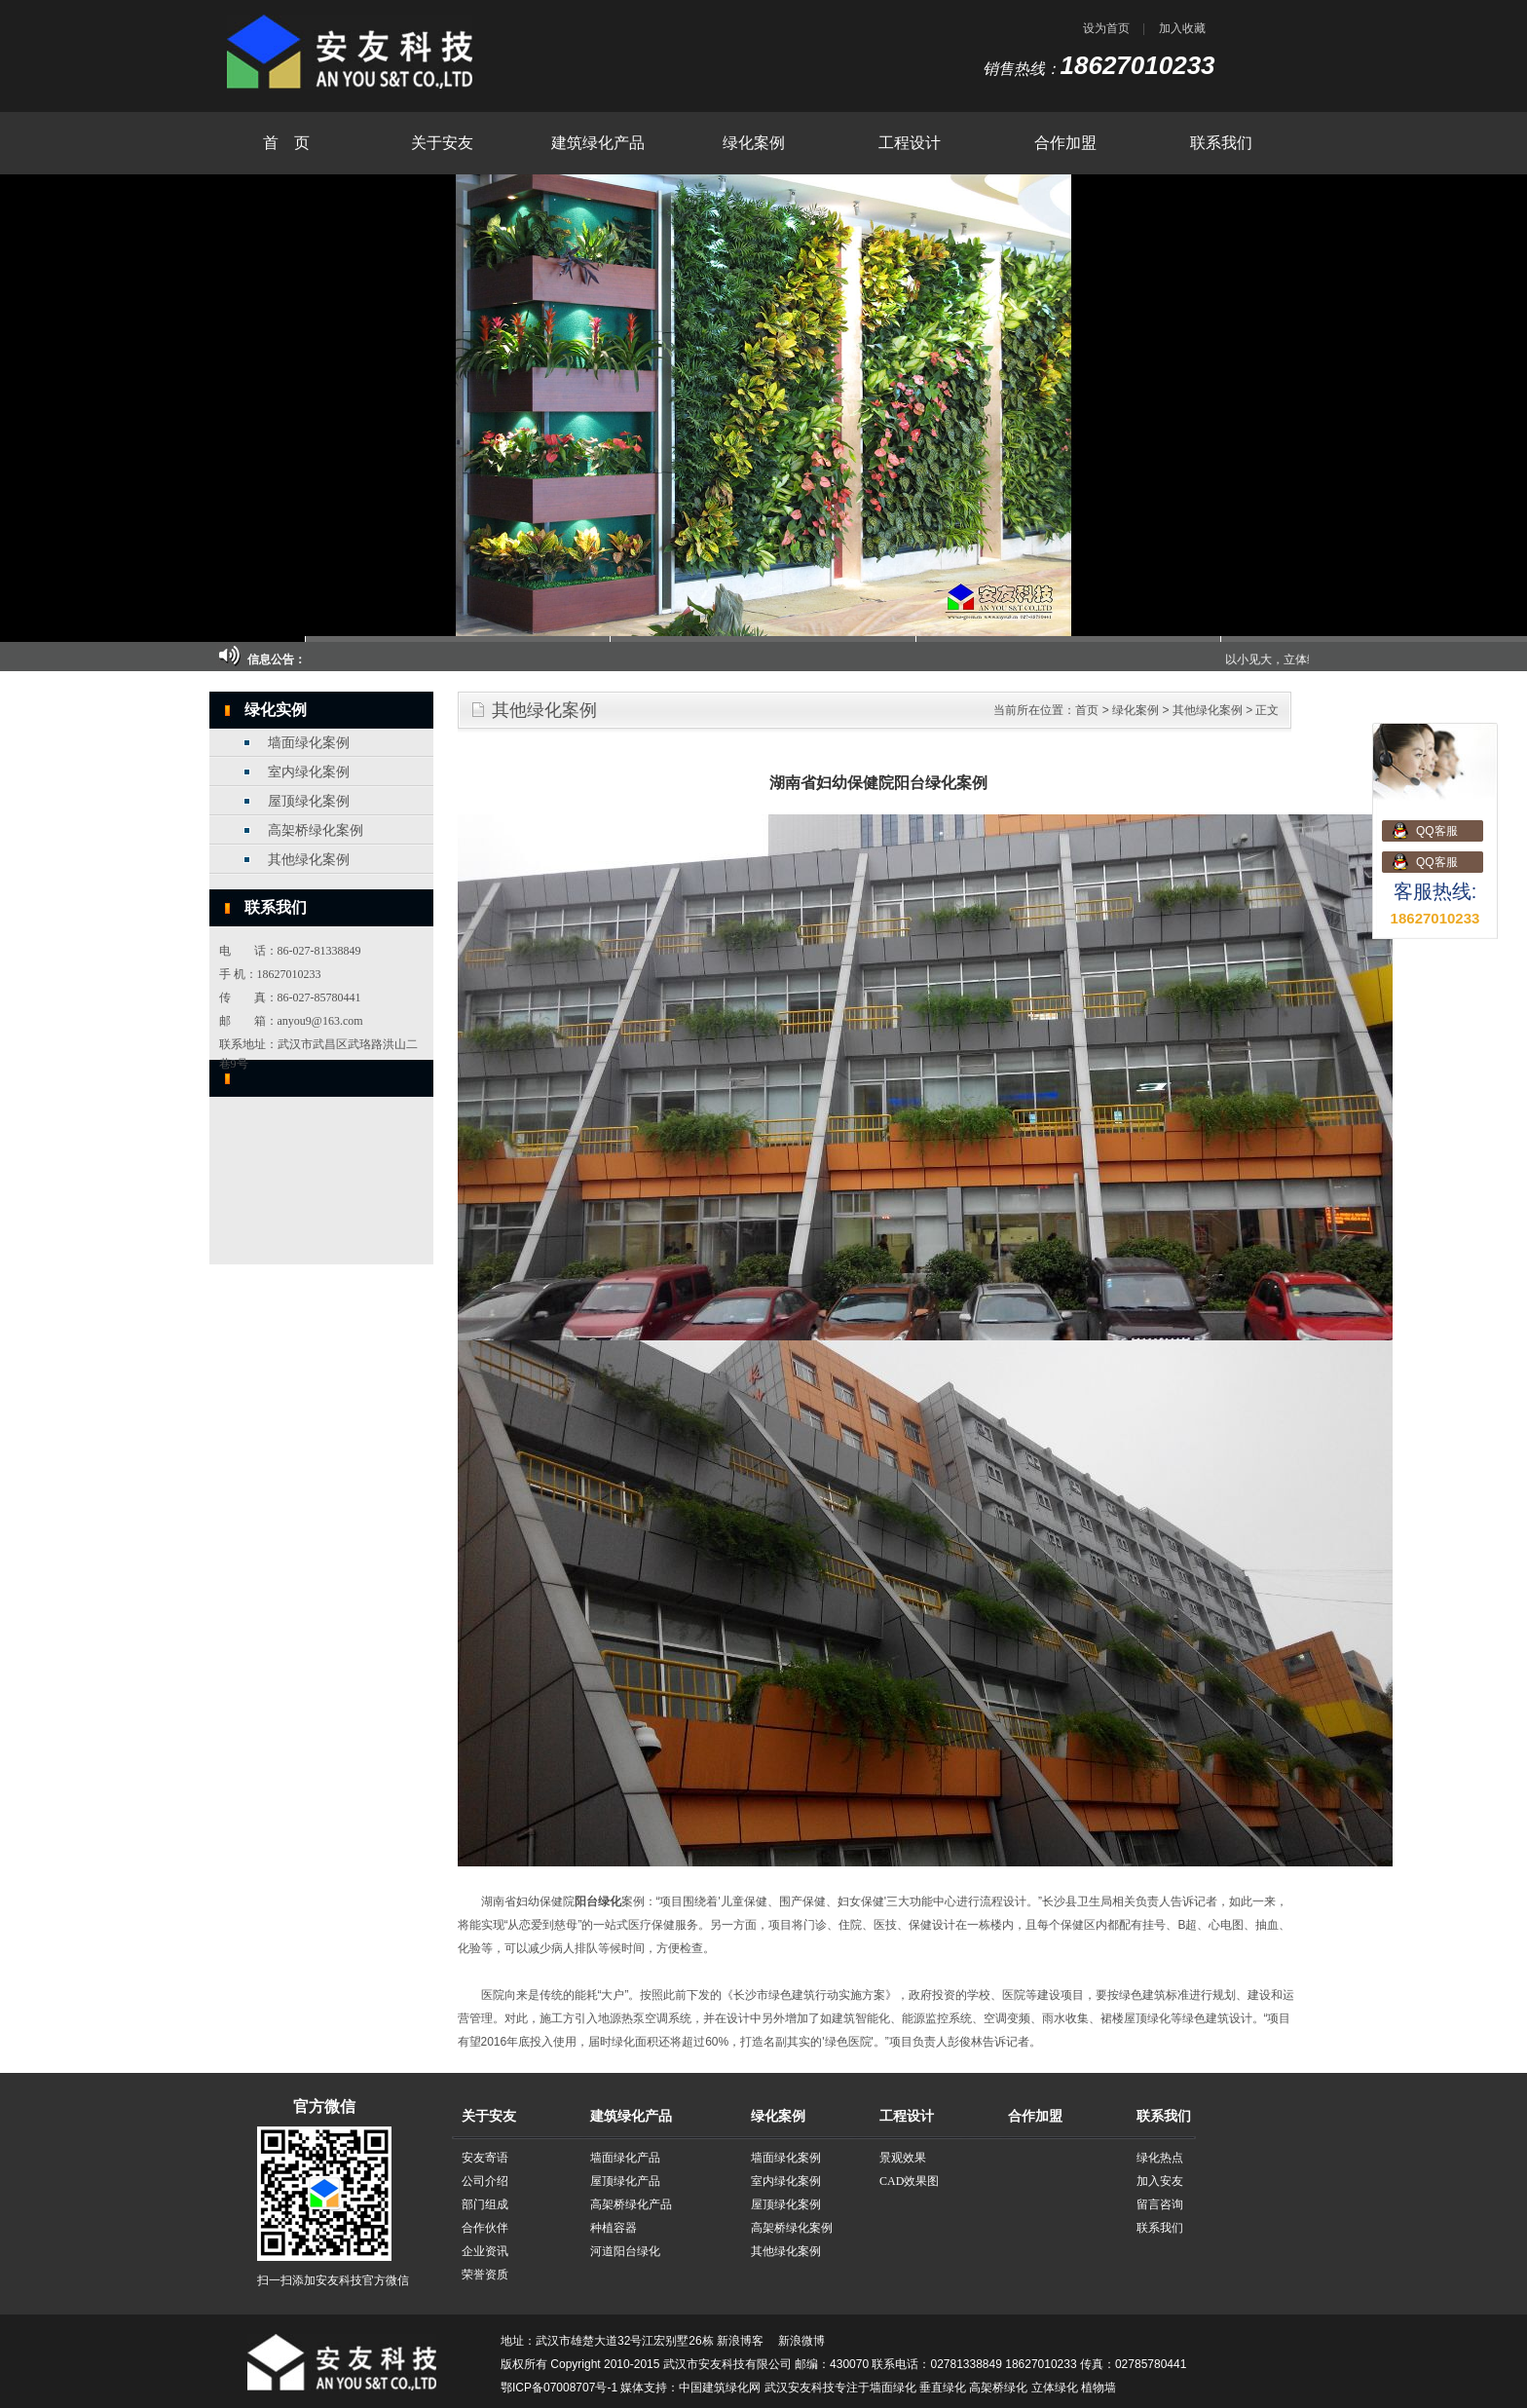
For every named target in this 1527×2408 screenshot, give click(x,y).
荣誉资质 (485, 2274)
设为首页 (1106, 28)
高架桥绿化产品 (631, 2204)
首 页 (286, 142)
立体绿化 (1054, 2387)
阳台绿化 (598, 1901)
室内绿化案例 (309, 772)
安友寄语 (485, 2157)
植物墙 (1098, 2387)
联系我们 (1221, 142)
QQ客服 (1437, 831)
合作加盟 (1065, 142)
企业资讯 (485, 2251)
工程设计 (909, 142)
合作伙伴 (485, 2228)
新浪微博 (801, 2341)
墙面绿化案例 (309, 742)
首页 (1087, 710)
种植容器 (613, 2228)
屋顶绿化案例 (309, 801)
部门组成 (485, 2204)
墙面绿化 (893, 2387)
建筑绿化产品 (598, 142)
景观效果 (902, 2157)
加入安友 (1159, 2181)
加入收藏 (1182, 28)
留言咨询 (1159, 2204)
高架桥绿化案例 (315, 830)
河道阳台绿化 (625, 2251)
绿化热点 (1159, 2157)
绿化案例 (754, 142)
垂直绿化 (942, 2387)
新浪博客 (740, 2341)
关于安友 (442, 142)
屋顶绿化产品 (625, 2181)
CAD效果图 (909, 2181)
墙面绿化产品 (625, 2157)
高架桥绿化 (998, 2387)
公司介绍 (485, 2181)
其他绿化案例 (309, 859)
